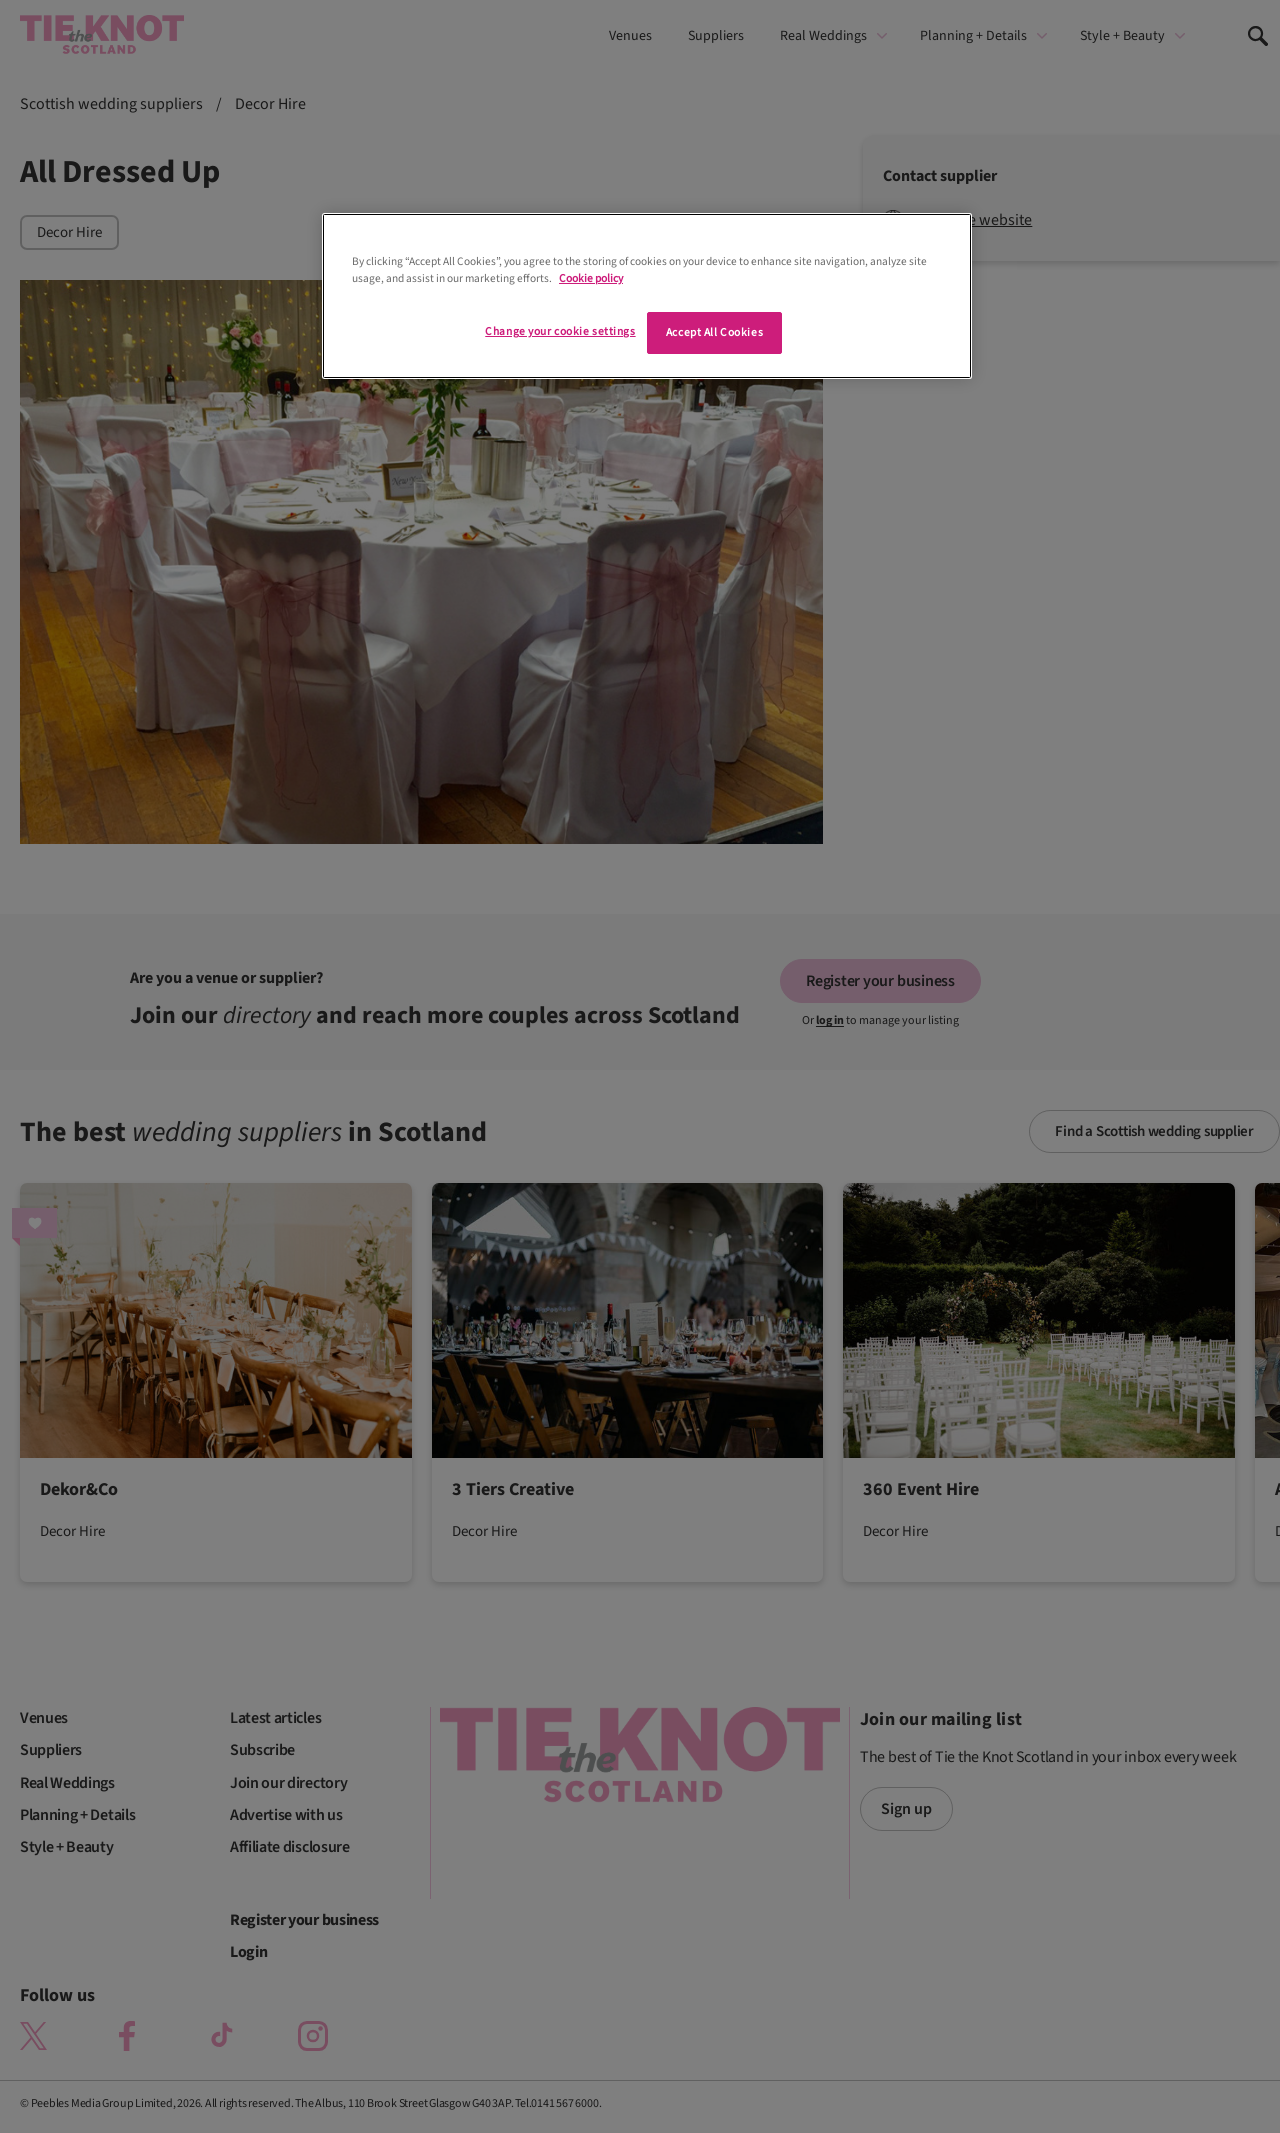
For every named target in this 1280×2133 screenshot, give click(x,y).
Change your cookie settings (560, 331)
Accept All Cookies (714, 332)
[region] (647, 296)
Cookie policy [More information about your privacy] (591, 278)
